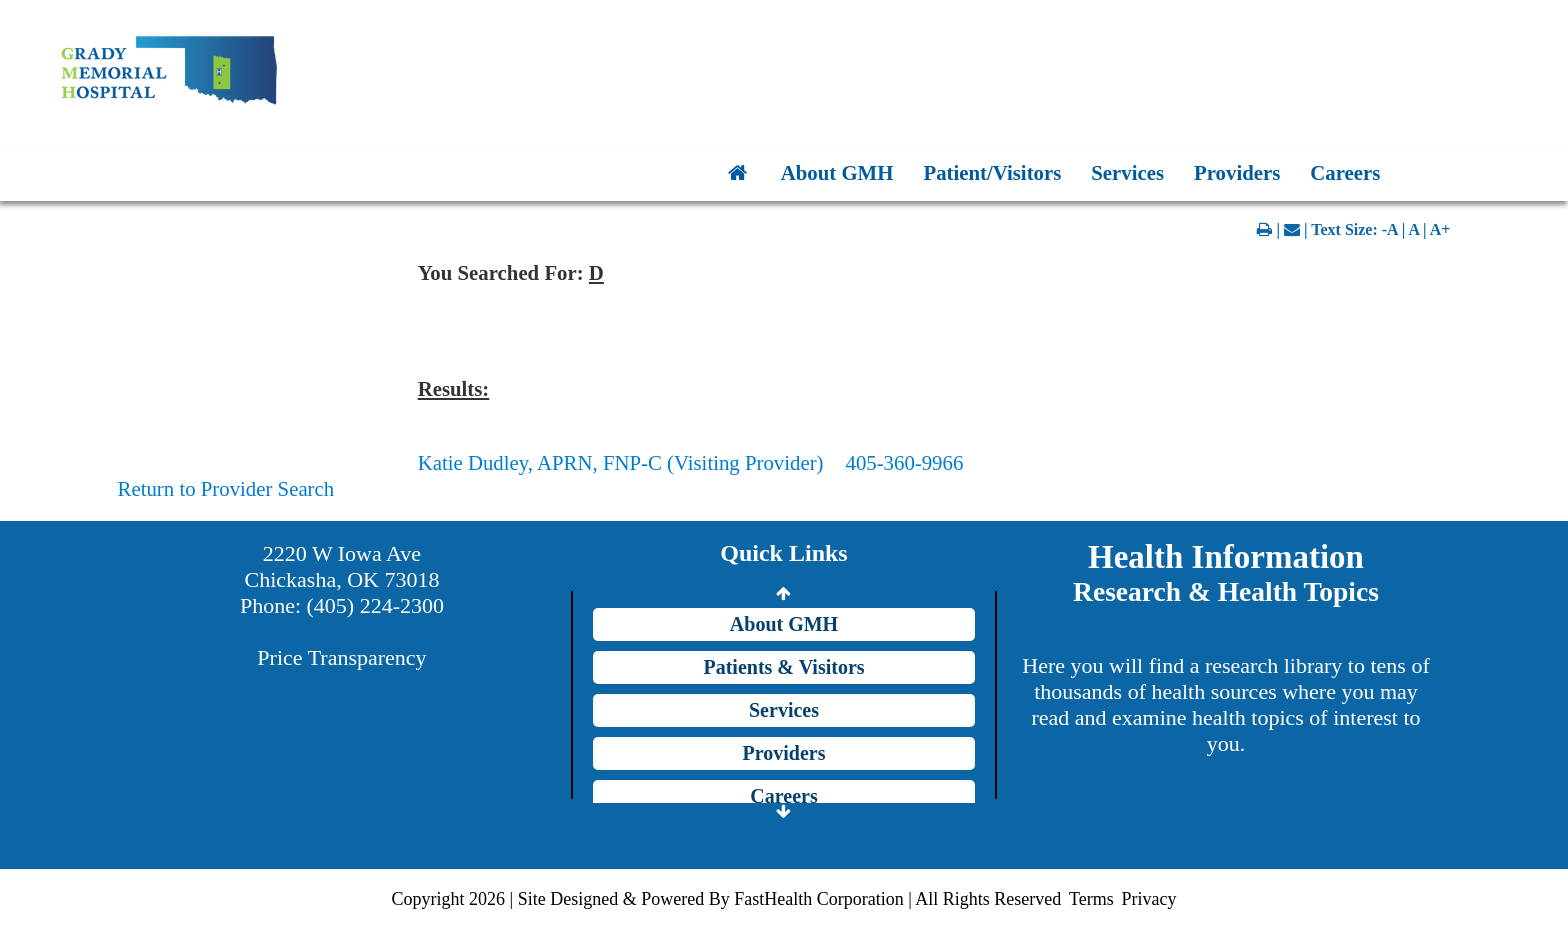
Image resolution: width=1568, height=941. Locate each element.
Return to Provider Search (226, 488)
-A (1390, 229)
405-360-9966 (904, 462)
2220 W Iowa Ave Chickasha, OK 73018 (342, 566)
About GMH (837, 172)
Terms (1091, 899)
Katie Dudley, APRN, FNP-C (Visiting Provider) (621, 462)
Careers (1345, 172)
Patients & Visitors (783, 667)
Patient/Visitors (992, 172)
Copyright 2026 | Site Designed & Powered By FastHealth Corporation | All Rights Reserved (727, 899)
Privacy (1148, 899)
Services (1127, 172)
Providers (1237, 172)
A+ (1440, 229)
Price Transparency (341, 657)
